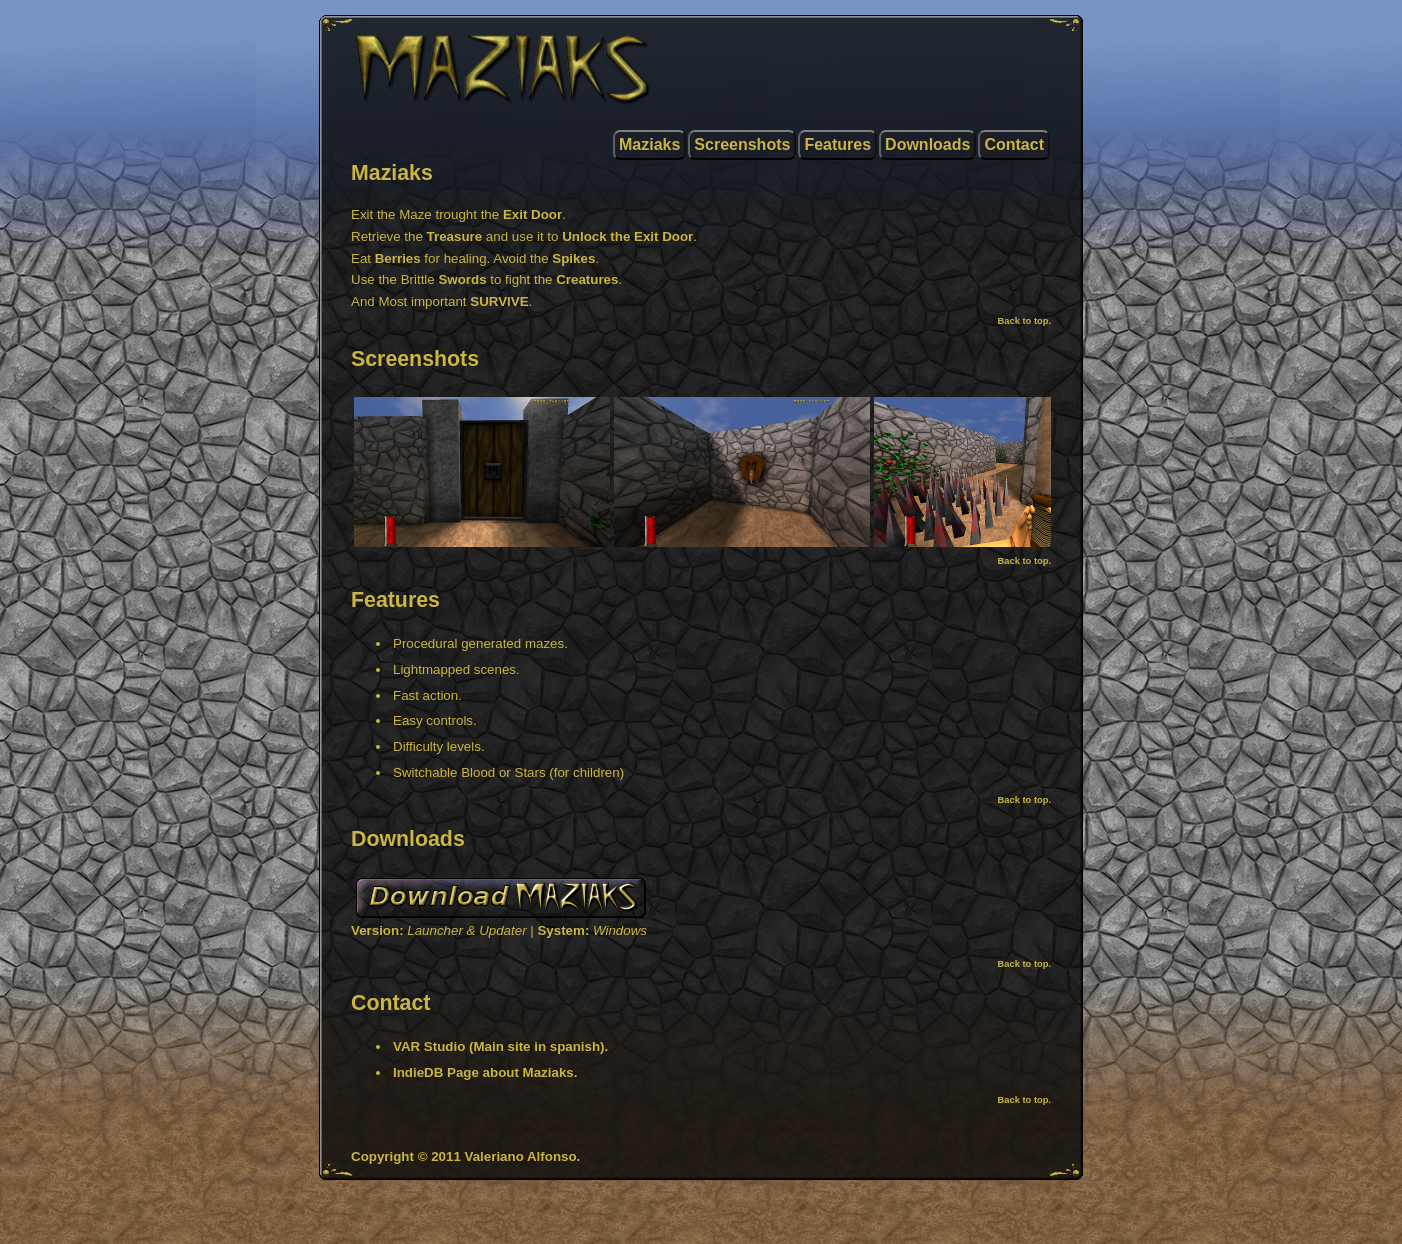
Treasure (455, 236)
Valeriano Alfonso (521, 1156)
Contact (1014, 144)
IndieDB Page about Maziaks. (485, 1072)
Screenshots (742, 144)
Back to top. (1024, 321)
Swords (462, 279)
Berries (398, 258)
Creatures (587, 279)
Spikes (573, 258)
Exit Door (532, 214)
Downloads (927, 144)
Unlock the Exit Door (627, 236)
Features (837, 144)
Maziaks (649, 144)
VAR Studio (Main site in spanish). (500, 1046)
